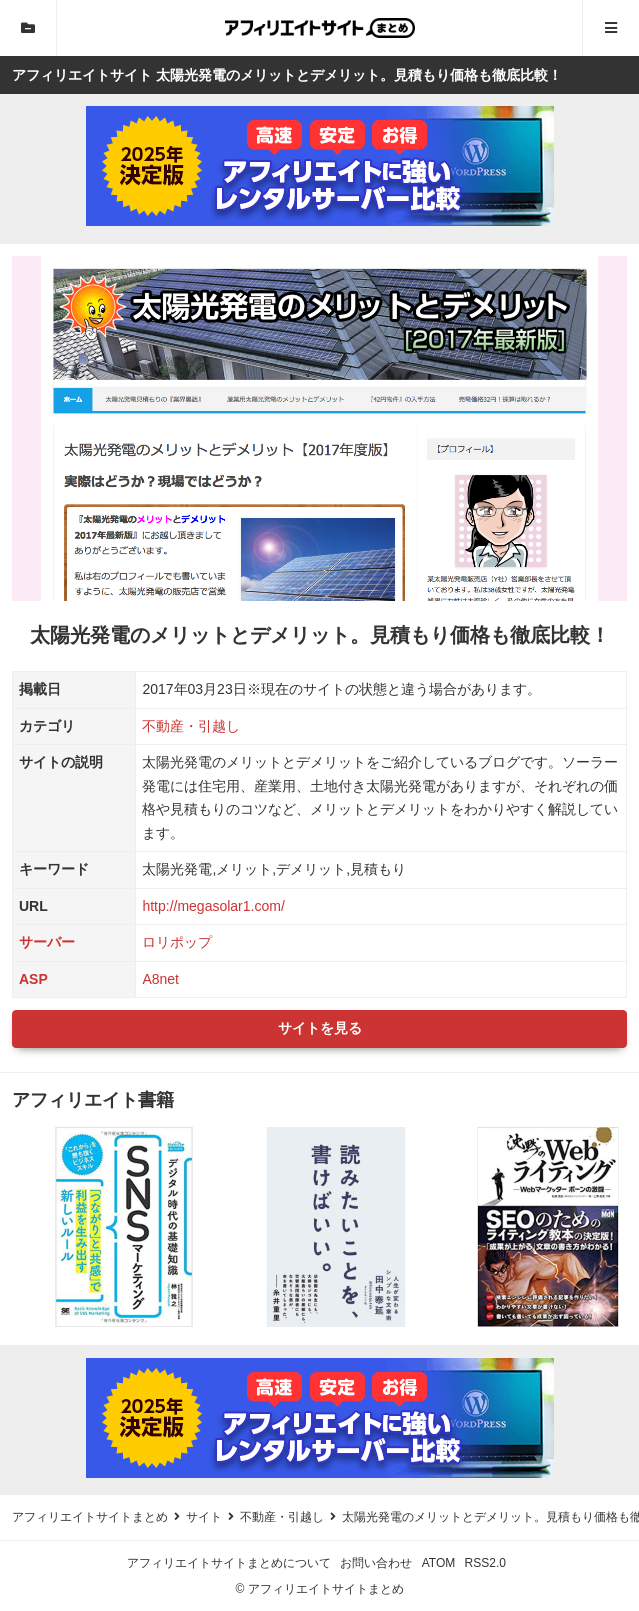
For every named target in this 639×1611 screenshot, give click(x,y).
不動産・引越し (191, 726)
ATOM (439, 1563)
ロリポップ (177, 942)
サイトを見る (320, 1028)
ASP (33, 979)
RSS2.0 (485, 1563)
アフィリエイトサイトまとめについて (229, 1563)
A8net (160, 979)
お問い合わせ (376, 1563)
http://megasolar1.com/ (213, 906)
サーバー (47, 942)
